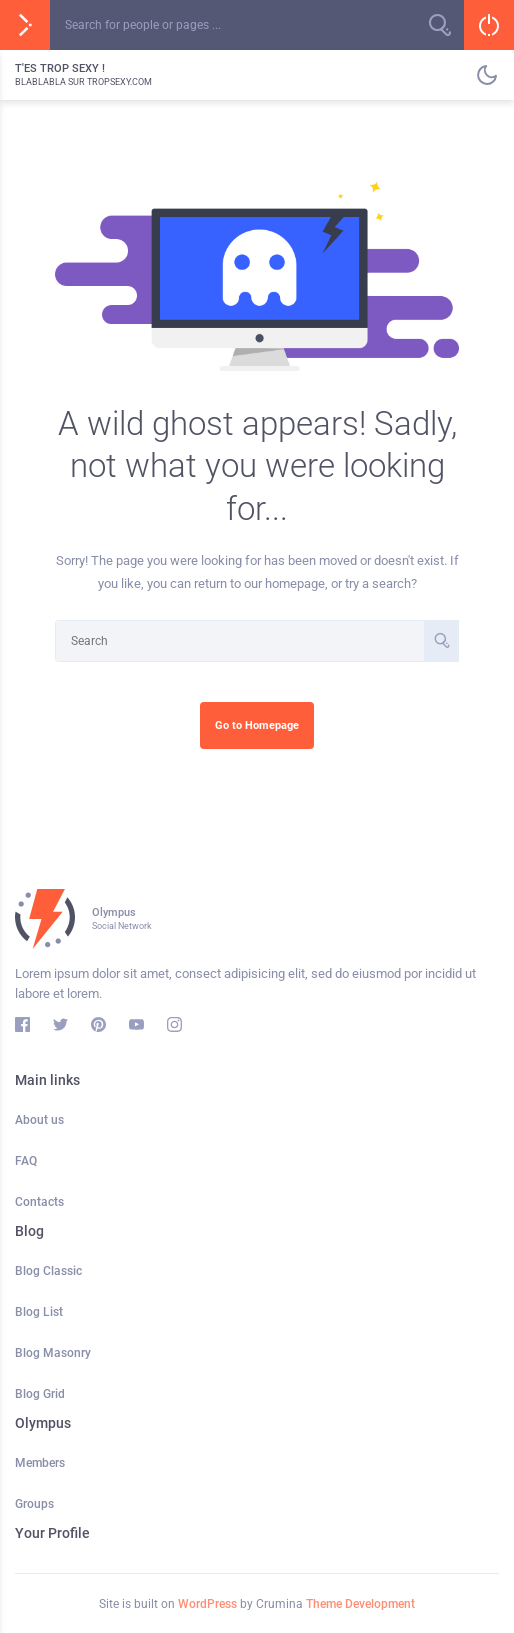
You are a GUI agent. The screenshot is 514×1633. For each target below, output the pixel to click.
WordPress (207, 1604)
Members (40, 1463)
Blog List (39, 1312)
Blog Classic (48, 1271)
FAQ (26, 1161)
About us (39, 1120)
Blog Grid (40, 1394)
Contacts (39, 1202)
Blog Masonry (53, 1353)
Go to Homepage (257, 725)
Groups (34, 1504)
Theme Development (360, 1604)
